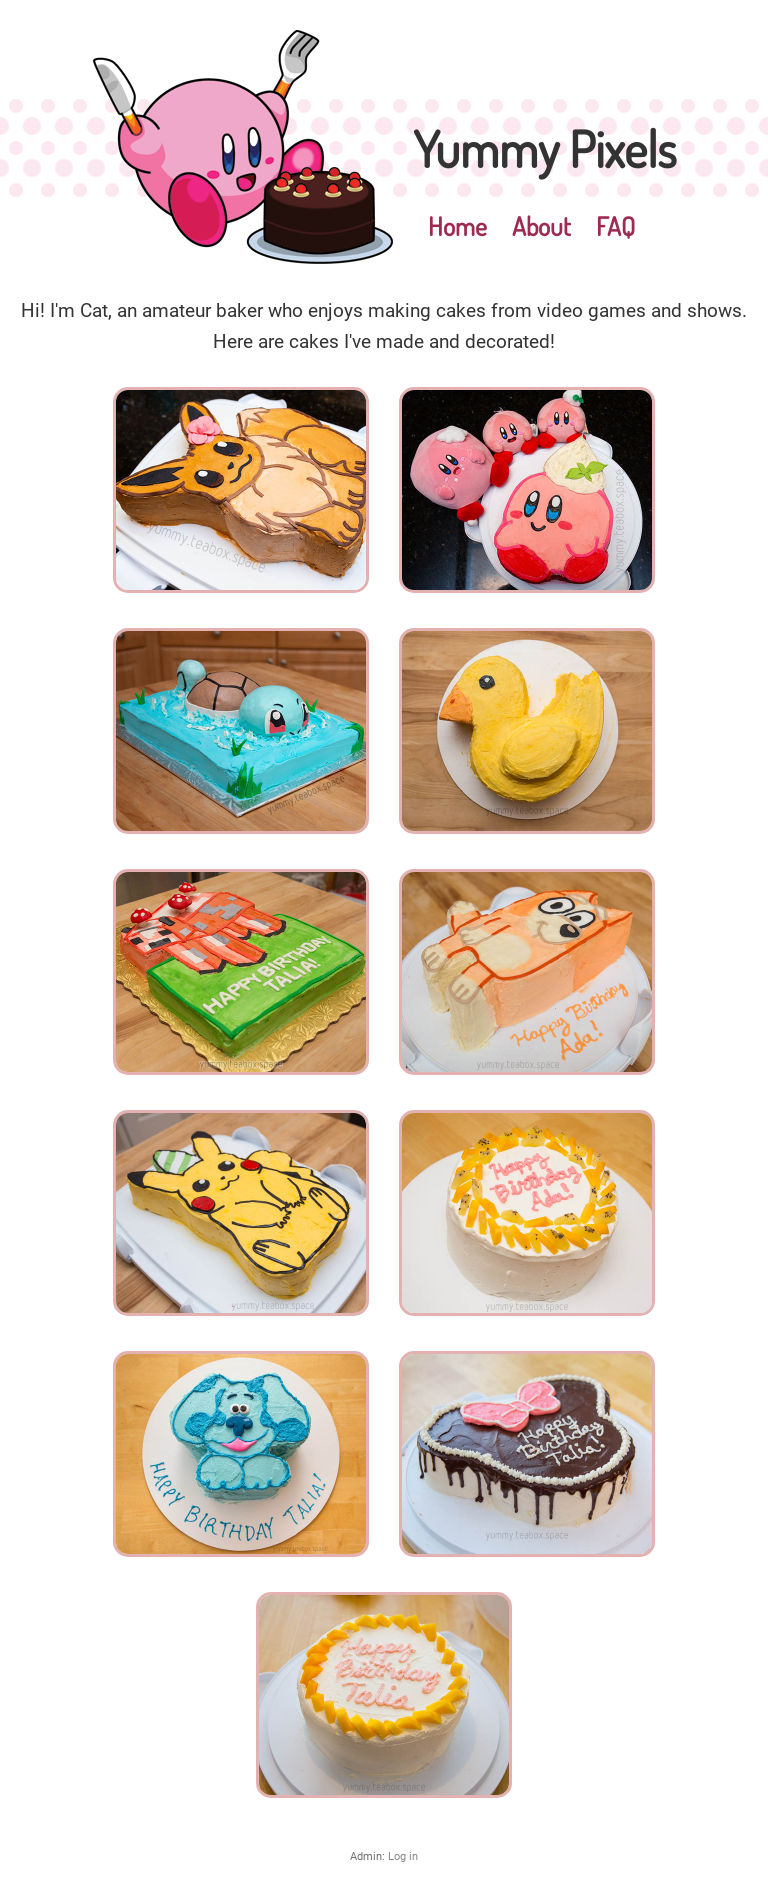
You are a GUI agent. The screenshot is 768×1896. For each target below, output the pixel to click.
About (541, 226)
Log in (403, 1856)
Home (457, 226)
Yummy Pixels (544, 148)
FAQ (615, 226)
